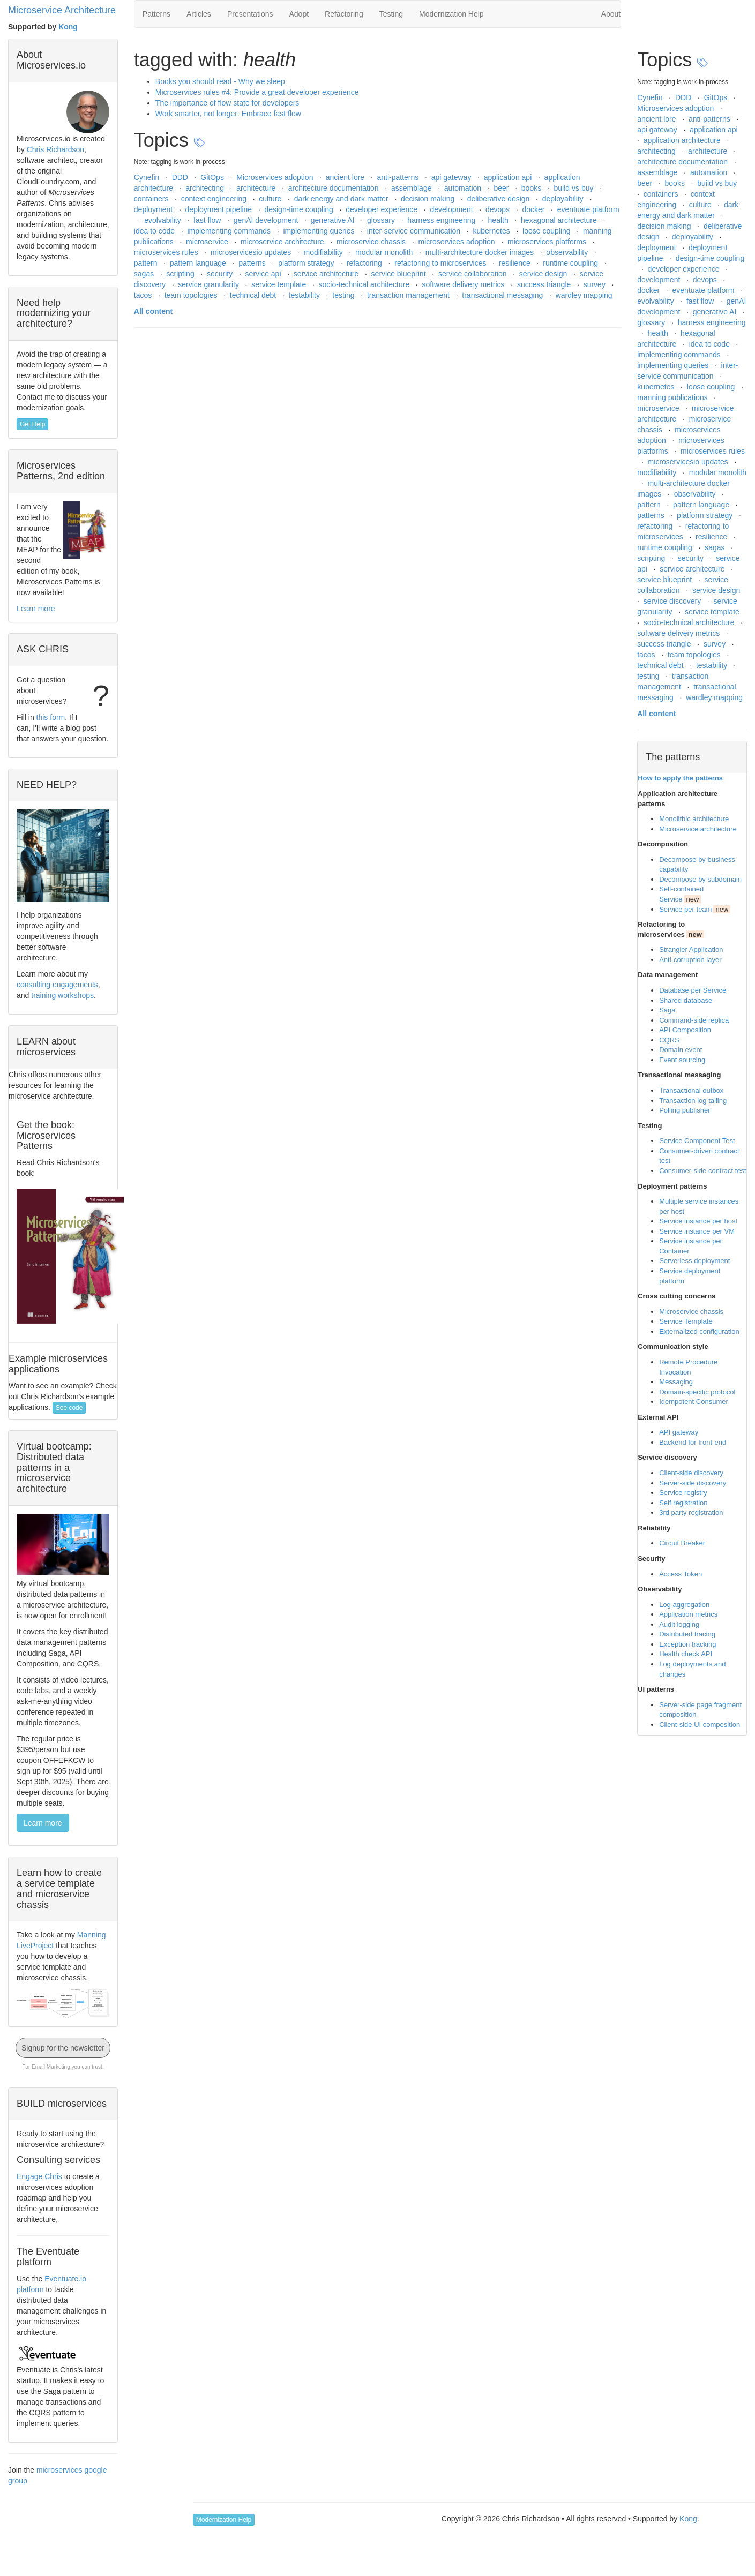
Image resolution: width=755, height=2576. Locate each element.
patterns (252, 263)
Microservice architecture (698, 829)
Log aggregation (684, 1605)
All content (153, 311)
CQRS (669, 1040)
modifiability (324, 252)
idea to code (155, 231)
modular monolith (385, 252)
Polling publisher (684, 1110)
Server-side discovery (692, 1483)
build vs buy (575, 188)
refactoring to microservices (441, 263)
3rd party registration (691, 1512)
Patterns (156, 14)
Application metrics (688, 1614)
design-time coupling (299, 209)
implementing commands (230, 231)
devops (498, 209)
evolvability (163, 220)
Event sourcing (682, 1060)
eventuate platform (588, 209)
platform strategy (307, 263)
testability (305, 295)
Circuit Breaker (682, 1543)
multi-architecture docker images (480, 252)
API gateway (678, 1432)
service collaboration (473, 273)
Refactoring (344, 14)
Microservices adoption (275, 177)
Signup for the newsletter (62, 2048)
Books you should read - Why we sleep (220, 81)
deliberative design (499, 198)
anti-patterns (399, 177)
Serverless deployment (694, 1261)
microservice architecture (283, 241)
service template (279, 284)
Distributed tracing (687, 1634)
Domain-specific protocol (697, 1392)
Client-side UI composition (699, 1725)
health (499, 220)
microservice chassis (372, 241)
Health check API (685, 1654)
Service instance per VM (697, 1231)
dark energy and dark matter (342, 198)
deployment (154, 209)
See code (69, 1407)
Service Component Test (697, 1141)
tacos (144, 295)
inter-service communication (414, 231)
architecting (205, 188)
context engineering (215, 198)
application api (509, 177)
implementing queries (319, 231)
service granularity (209, 284)
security (221, 273)
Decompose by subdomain (700, 879)
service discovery (673, 601)
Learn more (36, 608)
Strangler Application (691, 949)
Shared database (685, 1000)
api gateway (452, 177)
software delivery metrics (464, 284)
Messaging (676, 1382)
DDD (181, 177)
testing (344, 295)
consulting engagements (57, 984)
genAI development (267, 220)
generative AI (334, 220)
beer (502, 188)
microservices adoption (457, 241)
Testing (391, 14)
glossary (382, 220)
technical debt (254, 295)
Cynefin (147, 177)
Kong (68, 26)
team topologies (192, 295)
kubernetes (492, 231)
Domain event (680, 1050)
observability (568, 252)
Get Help (32, 424)
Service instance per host (698, 1221)
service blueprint (399, 273)
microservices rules (167, 252)
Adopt (299, 14)
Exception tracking (687, 1644)
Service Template (685, 1321)
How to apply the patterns (680, 778)
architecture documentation (334, 188)
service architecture (327, 273)
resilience (516, 263)
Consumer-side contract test (702, 1171)
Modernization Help (451, 14)
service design (544, 273)
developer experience (383, 209)
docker (534, 209)
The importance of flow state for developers (227, 103)
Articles (198, 14)
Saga (667, 1010)
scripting (182, 273)
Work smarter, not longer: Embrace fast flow (228, 113)
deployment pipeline (219, 209)
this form (50, 717)
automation (463, 188)
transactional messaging (503, 295)
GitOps (213, 177)
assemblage (412, 188)
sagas (145, 273)
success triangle (545, 284)
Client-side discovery (691, 1473)
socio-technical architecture (365, 284)
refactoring (365, 263)
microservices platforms (547, 241)
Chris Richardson (55, 149)
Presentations (250, 14)
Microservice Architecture (62, 10)
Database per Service (692, 990)
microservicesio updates (252, 252)
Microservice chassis (691, 1312)
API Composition (685, 1030)
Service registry (683, 1493)
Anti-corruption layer (690, 960)
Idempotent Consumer (693, 1402)
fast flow (208, 220)
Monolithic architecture (694, 819)
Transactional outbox (691, 1090)
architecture (257, 188)
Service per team (685, 909)
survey (596, 284)
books (532, 188)
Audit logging (679, 1624)
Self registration (683, 1503)
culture (271, 198)
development (452, 209)
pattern (146, 263)
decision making (429, 198)
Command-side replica (694, 1020)
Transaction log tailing (693, 1101)
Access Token (680, 1574)
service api (264, 273)
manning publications (673, 397)
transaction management (409, 295)
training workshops (62, 995)
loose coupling (547, 231)
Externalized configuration (699, 1331)
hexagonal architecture (560, 220)
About (611, 14)
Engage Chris (39, 2176)
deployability (564, 198)
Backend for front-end (692, 1442)
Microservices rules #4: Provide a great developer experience (257, 92)
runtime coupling (571, 263)
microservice (208, 241)
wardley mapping (584, 295)
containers (152, 198)
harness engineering (442, 220)
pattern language (199, 263)
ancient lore (346, 177)
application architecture (683, 140)
